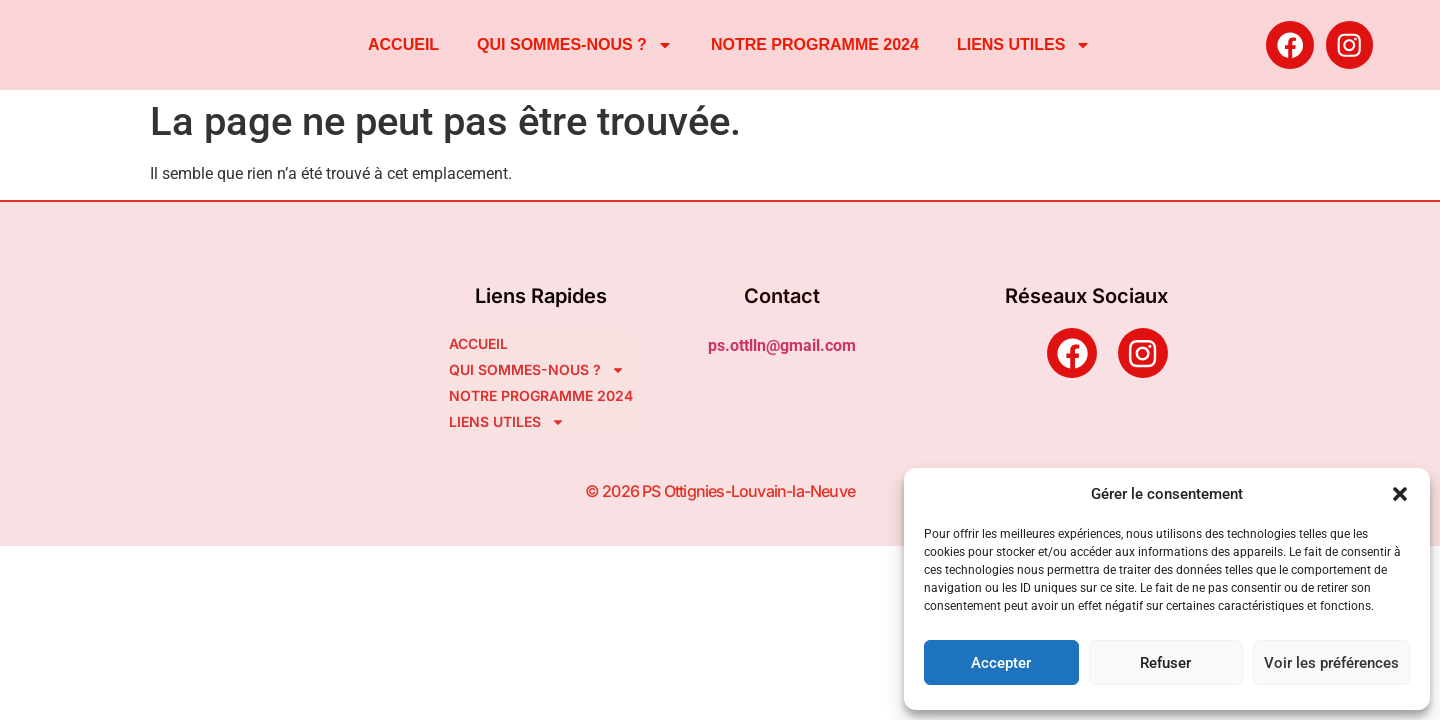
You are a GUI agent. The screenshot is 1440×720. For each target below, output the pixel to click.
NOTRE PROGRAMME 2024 (815, 44)
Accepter (1001, 663)
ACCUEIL (403, 44)
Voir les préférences (1331, 663)
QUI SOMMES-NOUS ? (575, 45)
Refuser (1165, 663)
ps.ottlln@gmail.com (782, 345)
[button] (1400, 494)
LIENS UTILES (1024, 45)
